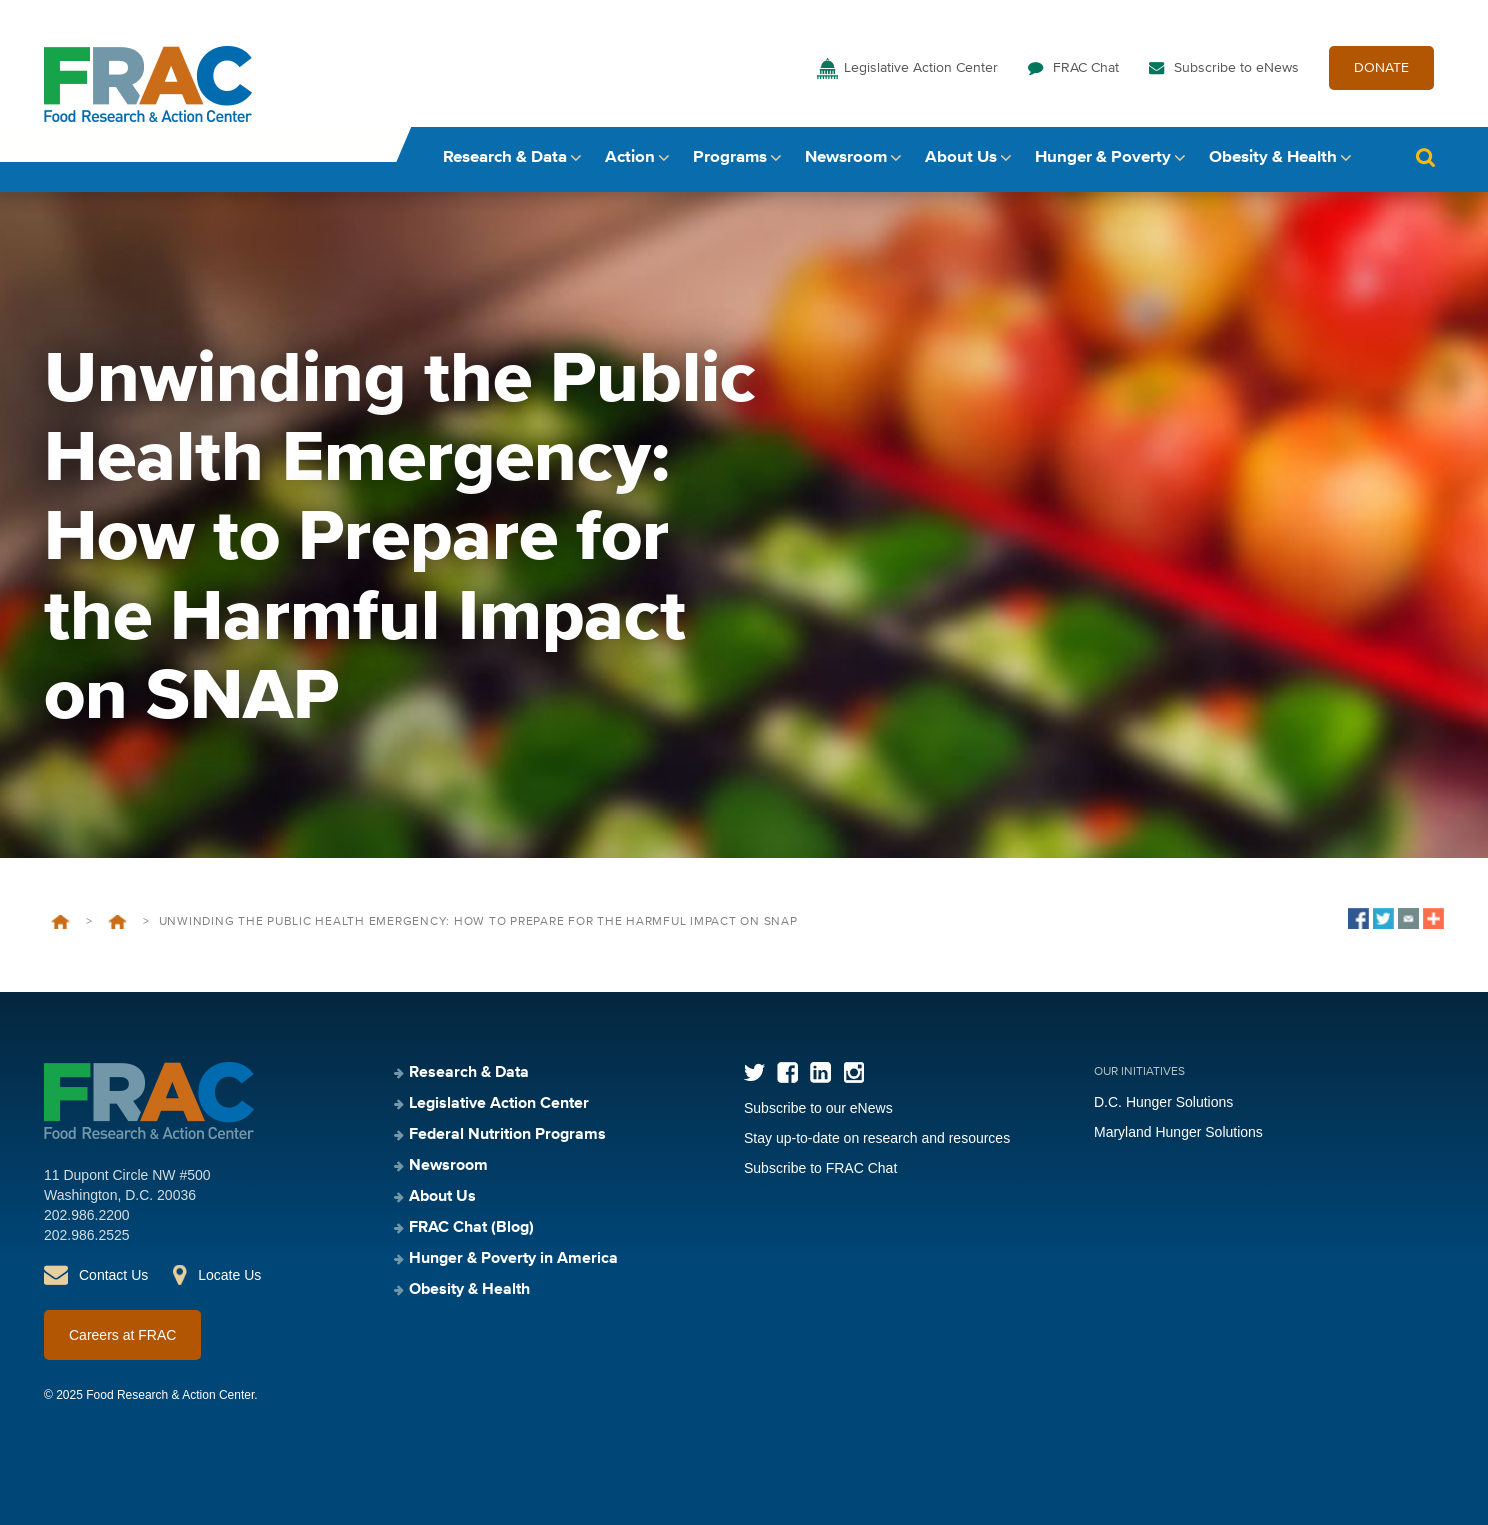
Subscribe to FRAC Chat (820, 1168)
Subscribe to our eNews (818, 1108)
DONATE (1381, 68)
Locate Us (229, 1275)
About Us (961, 157)
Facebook (787, 1072)
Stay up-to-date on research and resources (877, 1138)
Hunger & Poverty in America (513, 1259)
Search (1425, 157)
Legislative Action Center (921, 68)
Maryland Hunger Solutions (1178, 1132)
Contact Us (113, 1275)
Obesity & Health (1273, 157)
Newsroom (846, 157)
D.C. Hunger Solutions (1163, 1102)
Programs (730, 157)
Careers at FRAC (122, 1335)
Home (60, 922)
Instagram (853, 1072)
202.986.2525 (87, 1235)
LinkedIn (820, 1072)
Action (630, 157)
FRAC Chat (1086, 68)
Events (117, 922)
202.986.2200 (87, 1215)
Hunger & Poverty (1103, 157)
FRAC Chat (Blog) (471, 1228)
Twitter (754, 1072)
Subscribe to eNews (1236, 68)
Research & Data (505, 157)
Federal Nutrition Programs (507, 1135)
